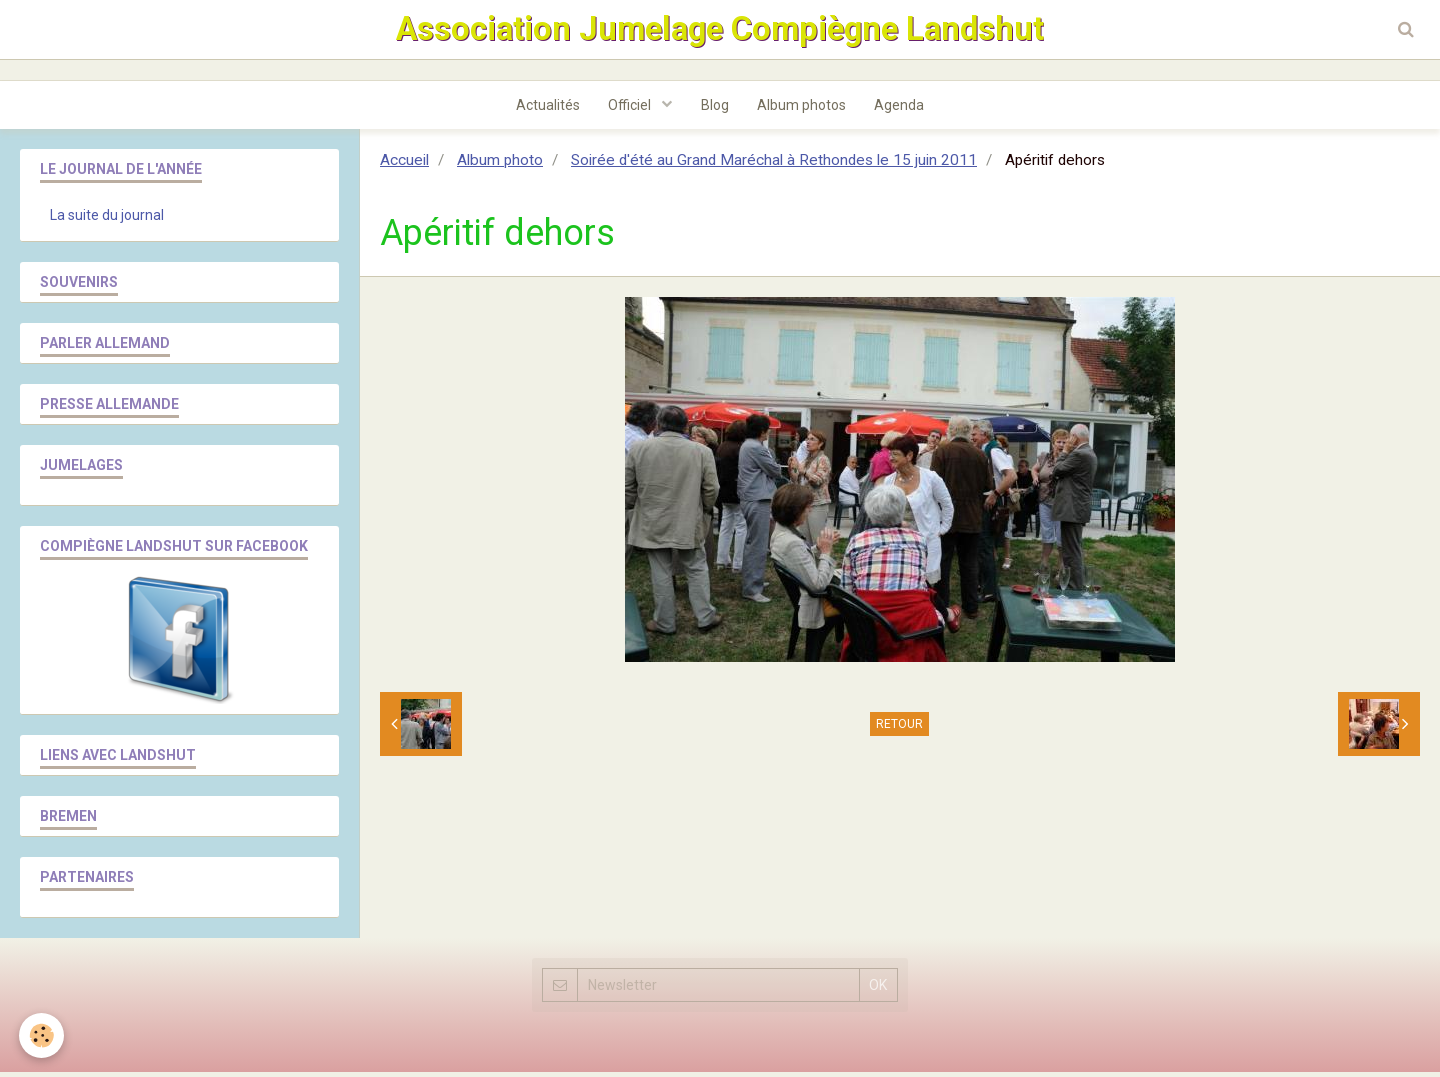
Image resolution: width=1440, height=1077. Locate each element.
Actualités (545, 109)
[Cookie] (42, 1035)
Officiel (630, 109)
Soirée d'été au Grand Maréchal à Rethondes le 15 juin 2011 (774, 165)
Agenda (903, 109)
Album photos (803, 109)
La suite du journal (107, 220)
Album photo (500, 165)
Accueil (404, 165)
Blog (715, 109)
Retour (899, 729)
